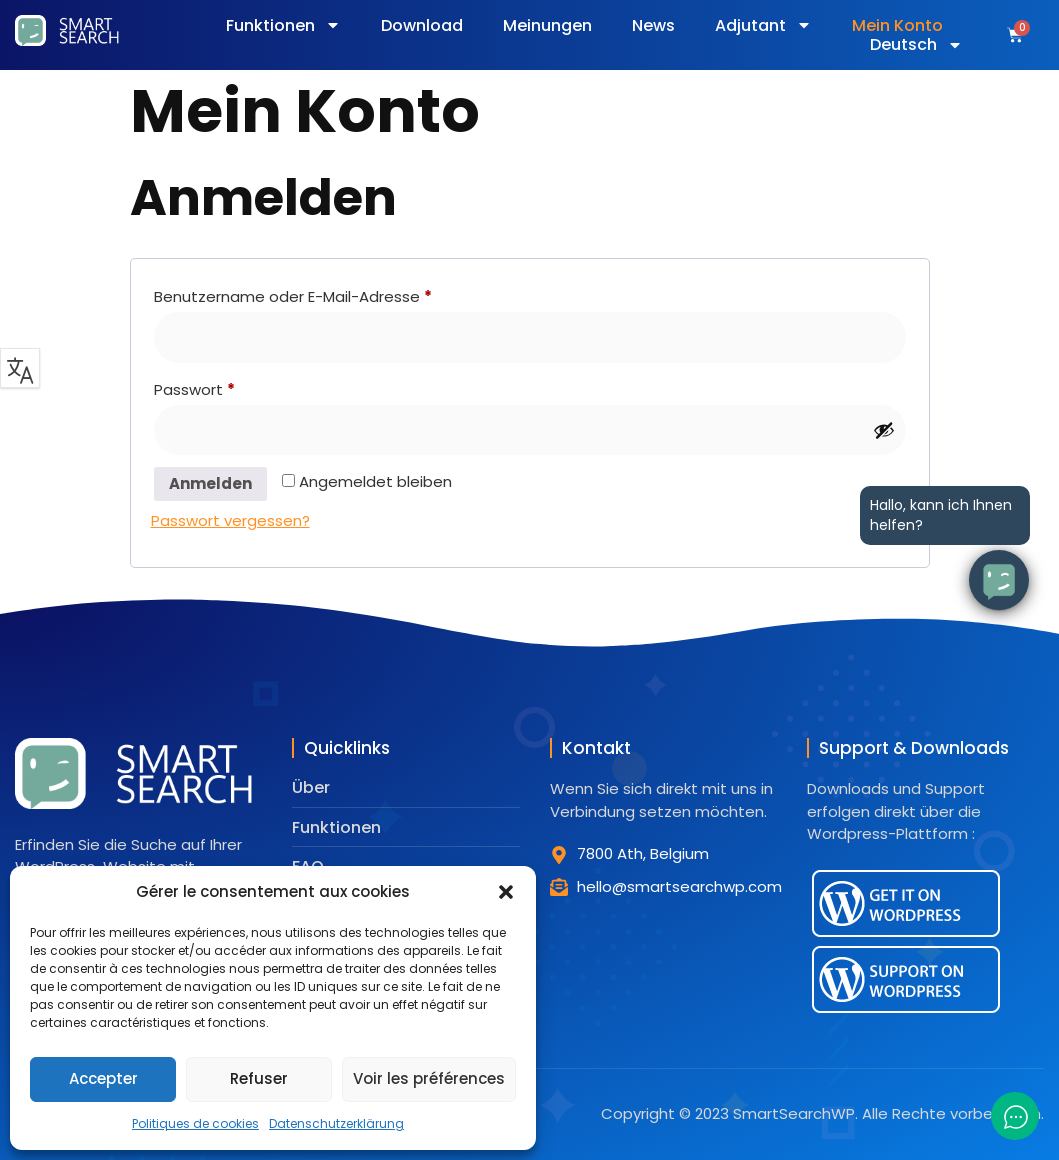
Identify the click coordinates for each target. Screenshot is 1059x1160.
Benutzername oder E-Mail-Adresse (333, 294)
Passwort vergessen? (230, 520)
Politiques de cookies (195, 1123)
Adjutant (763, 25)
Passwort (235, 387)
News (653, 25)
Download (422, 25)
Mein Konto (897, 25)
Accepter (103, 1078)
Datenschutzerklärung (336, 1123)
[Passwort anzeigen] (884, 430)
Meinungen (547, 25)
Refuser (259, 1078)
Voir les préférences (429, 1078)
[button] (506, 892)
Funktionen (283, 25)
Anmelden (210, 483)
